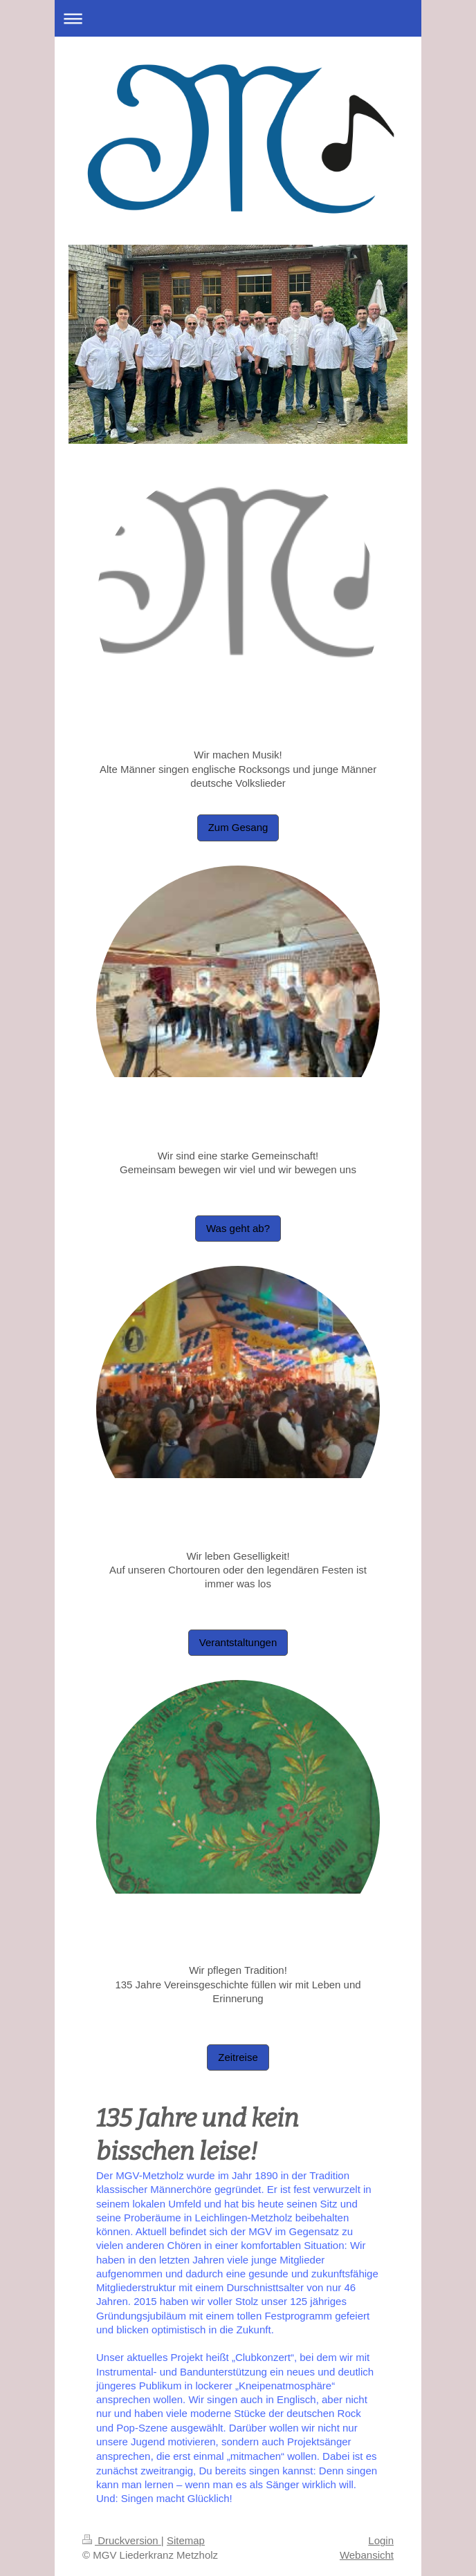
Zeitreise (238, 2057)
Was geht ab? (238, 1228)
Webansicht (367, 2555)
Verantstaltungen (238, 1642)
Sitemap (186, 2540)
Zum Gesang (238, 827)
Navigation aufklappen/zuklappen (238, 18)
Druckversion (121, 2540)
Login (381, 2540)
